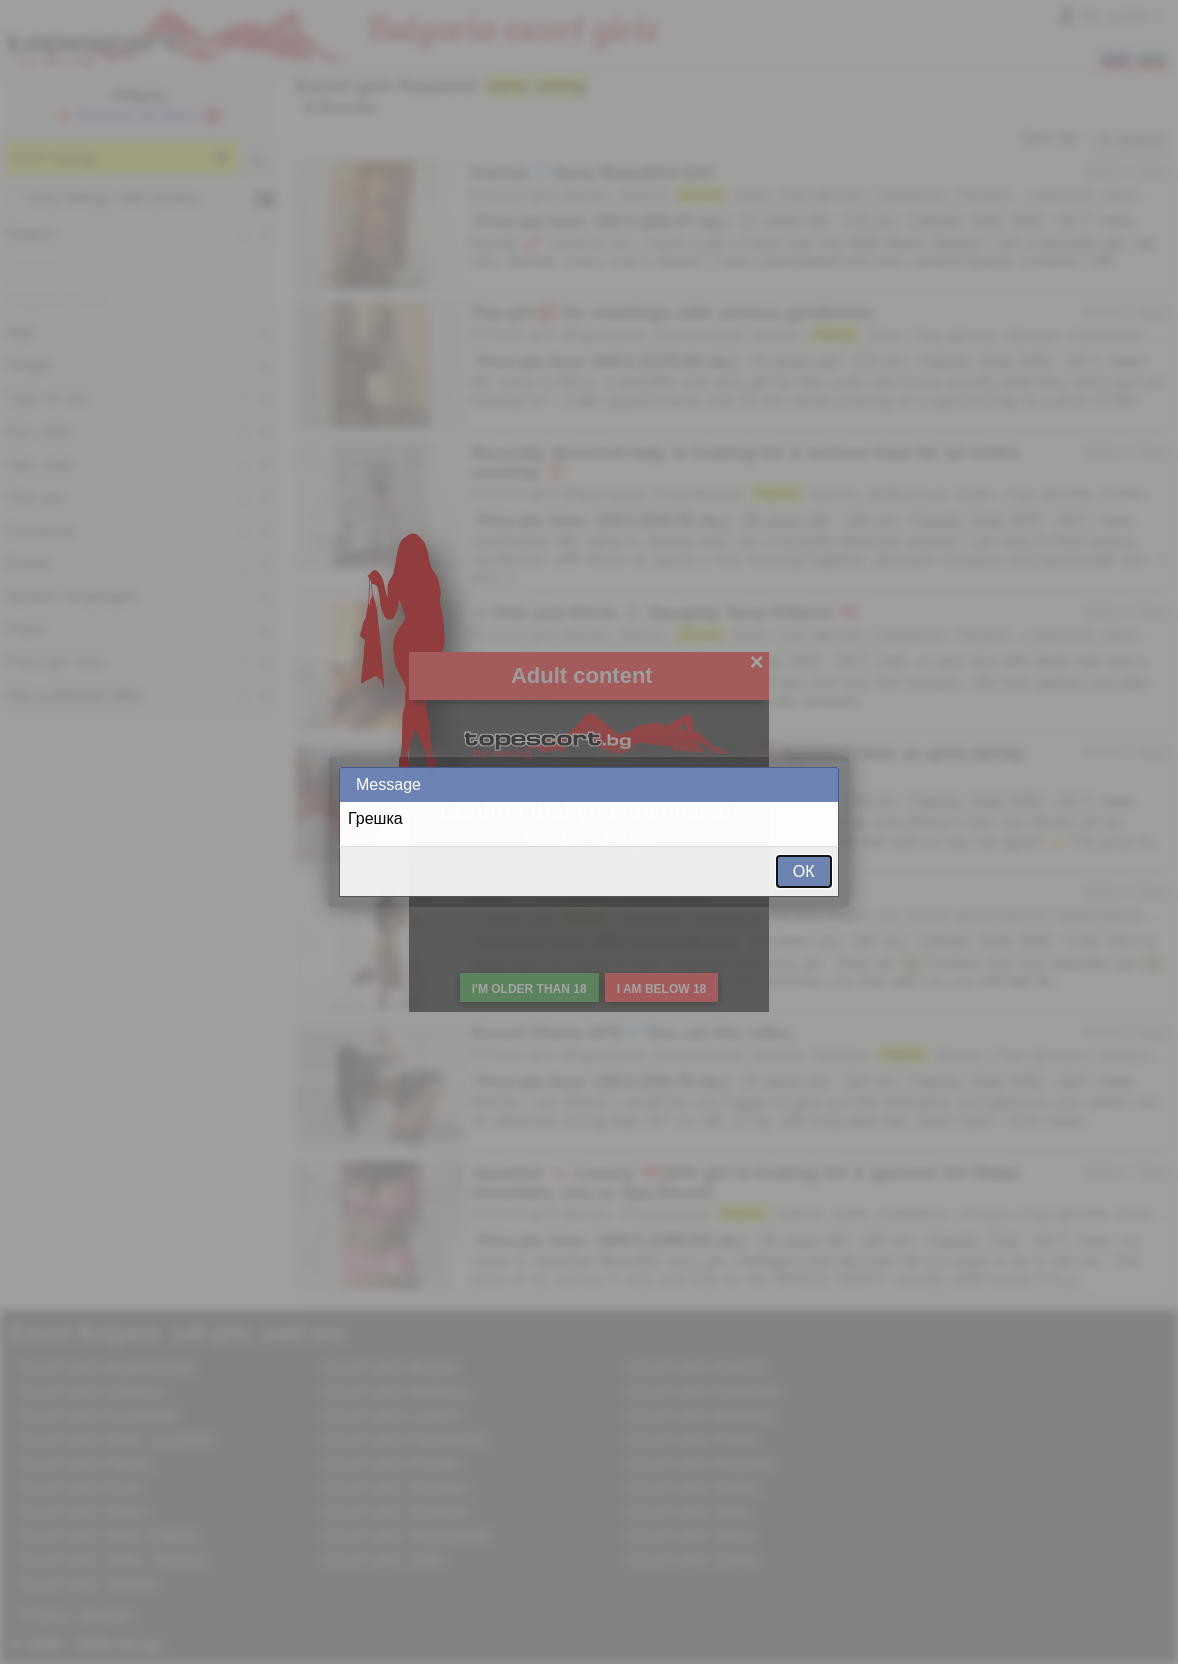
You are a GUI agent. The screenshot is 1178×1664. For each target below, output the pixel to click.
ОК (804, 871)
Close (822, 784)
